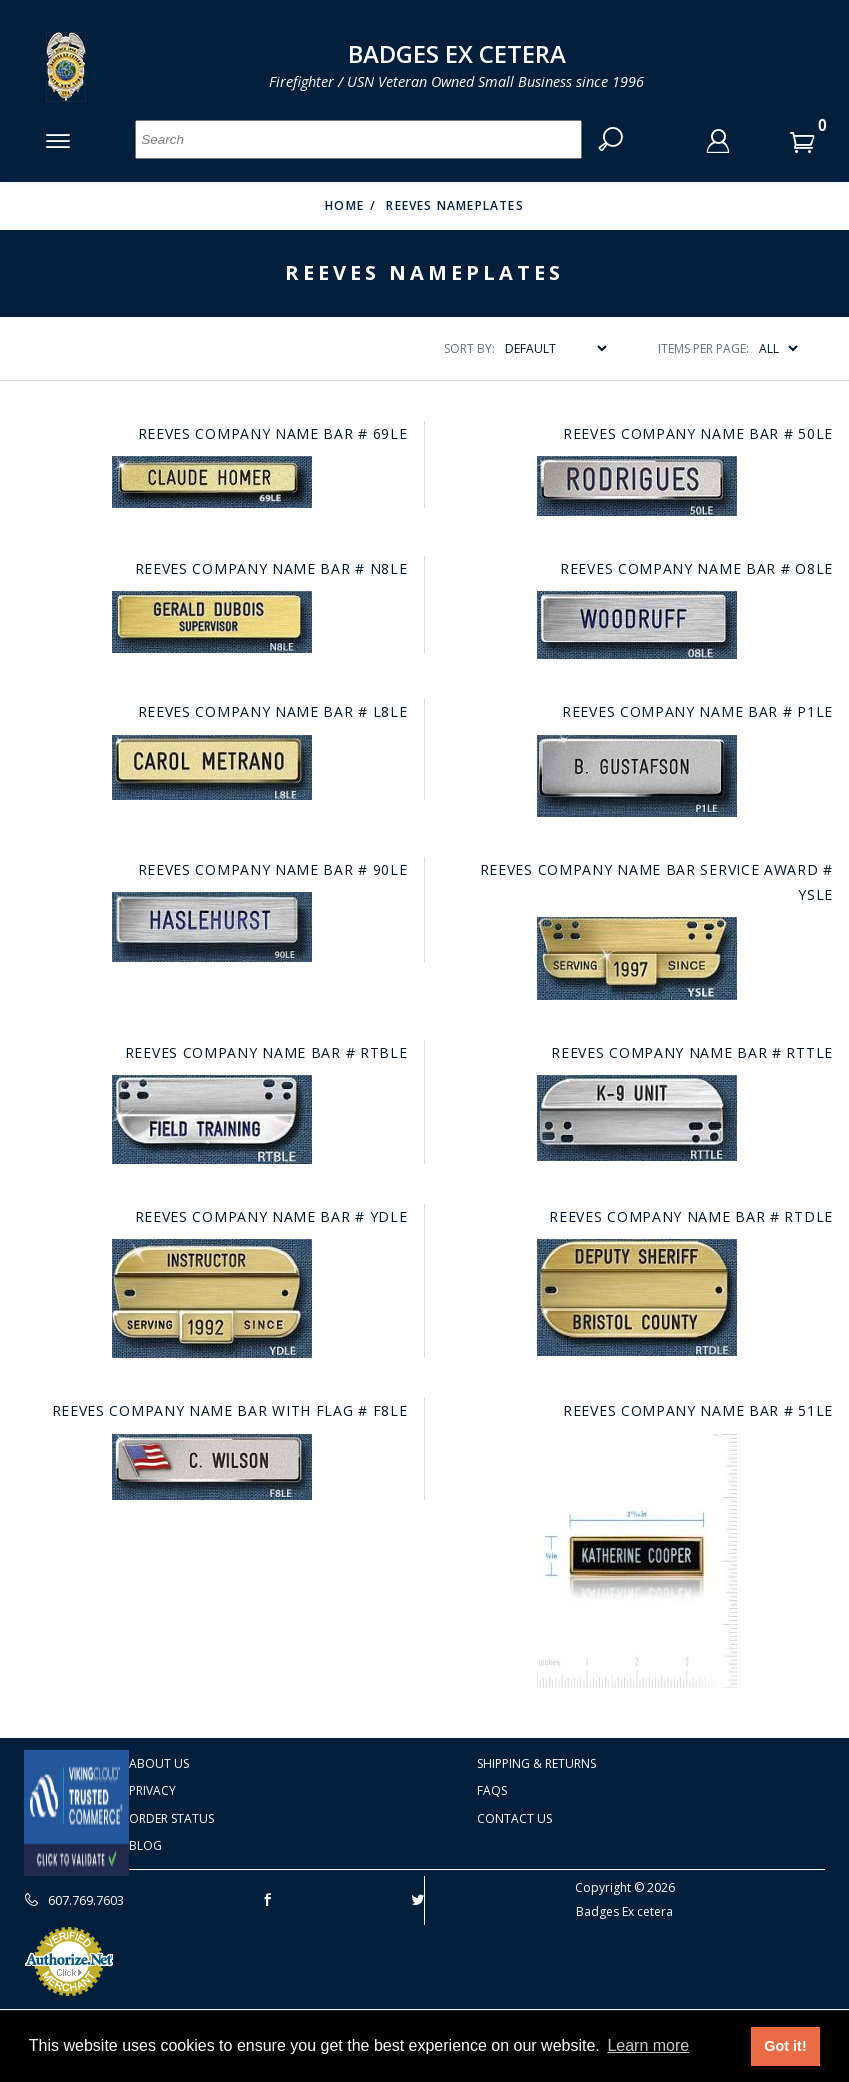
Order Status (171, 1818)
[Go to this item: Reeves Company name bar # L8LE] (212, 767)
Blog (145, 1846)
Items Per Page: (703, 348)
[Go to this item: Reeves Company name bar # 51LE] (637, 1561)
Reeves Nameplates (454, 205)
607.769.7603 (74, 1900)
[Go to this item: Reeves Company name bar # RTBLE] (212, 1119)
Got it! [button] (785, 2046)
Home (344, 205)
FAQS (492, 1790)
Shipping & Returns (536, 1763)
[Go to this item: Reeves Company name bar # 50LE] (637, 486)
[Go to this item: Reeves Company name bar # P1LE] (637, 776)
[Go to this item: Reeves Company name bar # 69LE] (212, 482)
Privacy (152, 1790)
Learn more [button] (648, 2045)
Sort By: (469, 348)
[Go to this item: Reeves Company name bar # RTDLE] (637, 1297)
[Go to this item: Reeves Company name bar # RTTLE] (637, 1118)
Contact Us (514, 1818)
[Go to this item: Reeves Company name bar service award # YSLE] (637, 958)
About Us (159, 1763)
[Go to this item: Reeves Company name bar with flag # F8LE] (212, 1467)
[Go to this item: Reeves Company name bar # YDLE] (212, 1298)
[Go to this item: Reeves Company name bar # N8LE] (212, 622)
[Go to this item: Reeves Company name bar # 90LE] (212, 927)
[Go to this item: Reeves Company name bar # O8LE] (637, 625)
